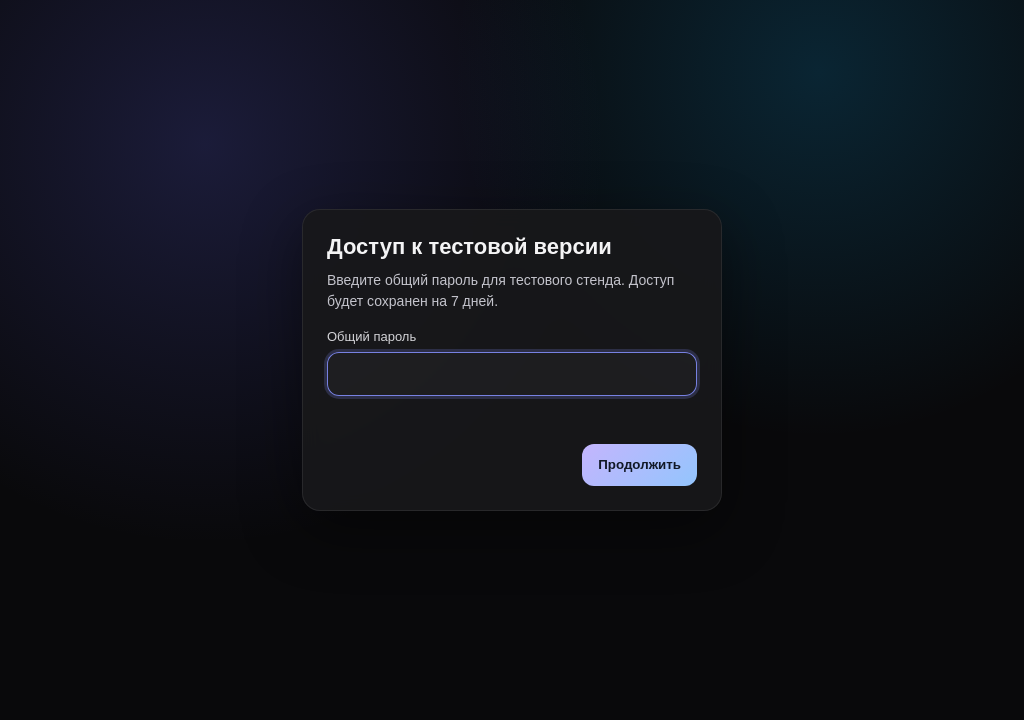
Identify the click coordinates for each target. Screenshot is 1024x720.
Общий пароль (371, 336)
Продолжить (639, 464)
